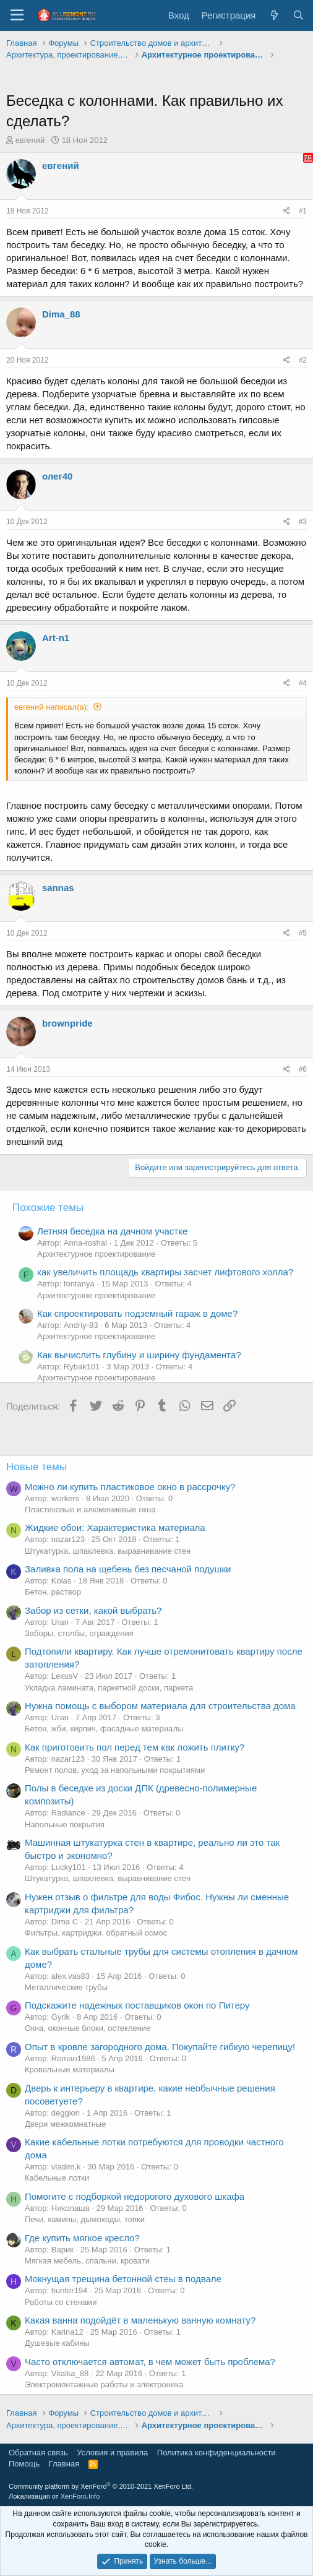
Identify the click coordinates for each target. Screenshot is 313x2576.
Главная (64, 2463)
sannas (58, 887)
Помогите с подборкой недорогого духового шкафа (134, 2196)
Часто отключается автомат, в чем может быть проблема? (150, 2361)
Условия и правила (112, 2452)
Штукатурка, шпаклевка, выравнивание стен (108, 1551)
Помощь (24, 2463)
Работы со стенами (60, 2302)
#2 (303, 360)
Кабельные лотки (57, 2177)
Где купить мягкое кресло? (82, 2238)
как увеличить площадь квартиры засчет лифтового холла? (165, 1272)
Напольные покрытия (65, 1824)
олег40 (57, 476)
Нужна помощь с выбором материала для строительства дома (160, 1705)
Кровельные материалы (69, 2069)
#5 (303, 933)
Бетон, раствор (53, 1591)
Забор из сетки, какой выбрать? (93, 1610)
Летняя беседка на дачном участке (112, 1231)
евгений (30, 140)
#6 (303, 1069)
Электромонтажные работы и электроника (104, 2384)
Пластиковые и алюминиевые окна (90, 1509)
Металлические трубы (66, 1987)
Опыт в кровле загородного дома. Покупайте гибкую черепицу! (160, 2046)
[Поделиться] (286, 211)
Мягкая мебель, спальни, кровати (87, 2260)
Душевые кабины (57, 2343)
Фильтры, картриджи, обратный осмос (96, 1932)
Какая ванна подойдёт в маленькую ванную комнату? (140, 2320)
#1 (303, 211)
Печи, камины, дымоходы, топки (85, 2219)
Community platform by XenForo (101, 2486)
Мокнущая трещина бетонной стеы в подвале (123, 2278)
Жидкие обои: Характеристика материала (115, 1527)
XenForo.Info (80, 2496)
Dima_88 (61, 314)
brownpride (67, 1023)
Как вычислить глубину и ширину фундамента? (139, 1355)
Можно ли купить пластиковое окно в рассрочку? (130, 1486)
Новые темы (36, 1467)
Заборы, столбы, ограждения (79, 1633)
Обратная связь (38, 2452)
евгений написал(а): (51, 707)
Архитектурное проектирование (96, 1254)
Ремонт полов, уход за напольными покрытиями (115, 1770)
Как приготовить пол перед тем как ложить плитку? (134, 1747)
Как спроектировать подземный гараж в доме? (137, 1313)
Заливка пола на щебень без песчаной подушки (128, 1569)
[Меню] (17, 15)
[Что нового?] (274, 15)
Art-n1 (55, 637)
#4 (303, 683)
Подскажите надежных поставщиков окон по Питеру (137, 2005)
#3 (303, 521)
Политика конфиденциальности (216, 2452)
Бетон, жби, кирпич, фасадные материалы (104, 1728)
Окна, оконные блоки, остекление (87, 2028)
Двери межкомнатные (65, 2124)
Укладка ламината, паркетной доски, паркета (109, 1687)
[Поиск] (298, 15)
